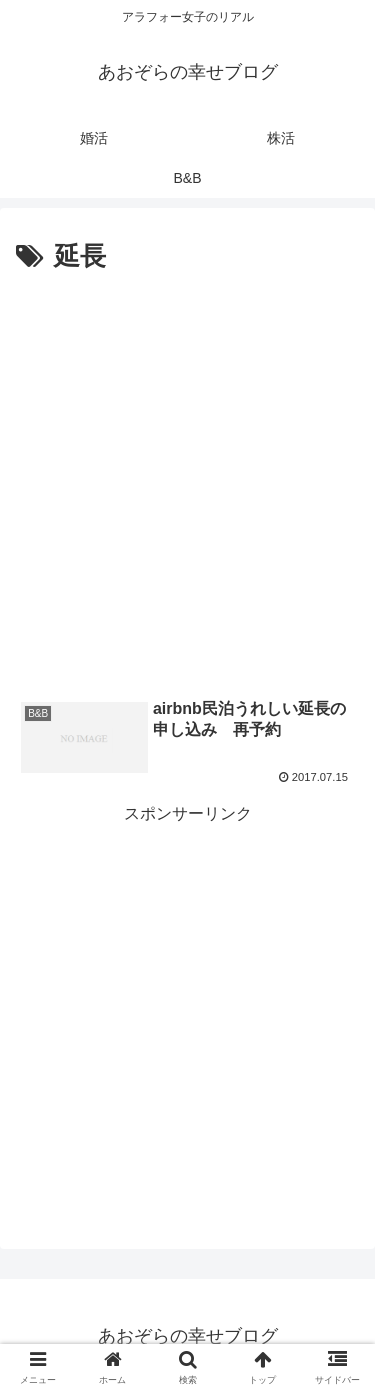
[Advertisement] (187, 477)
